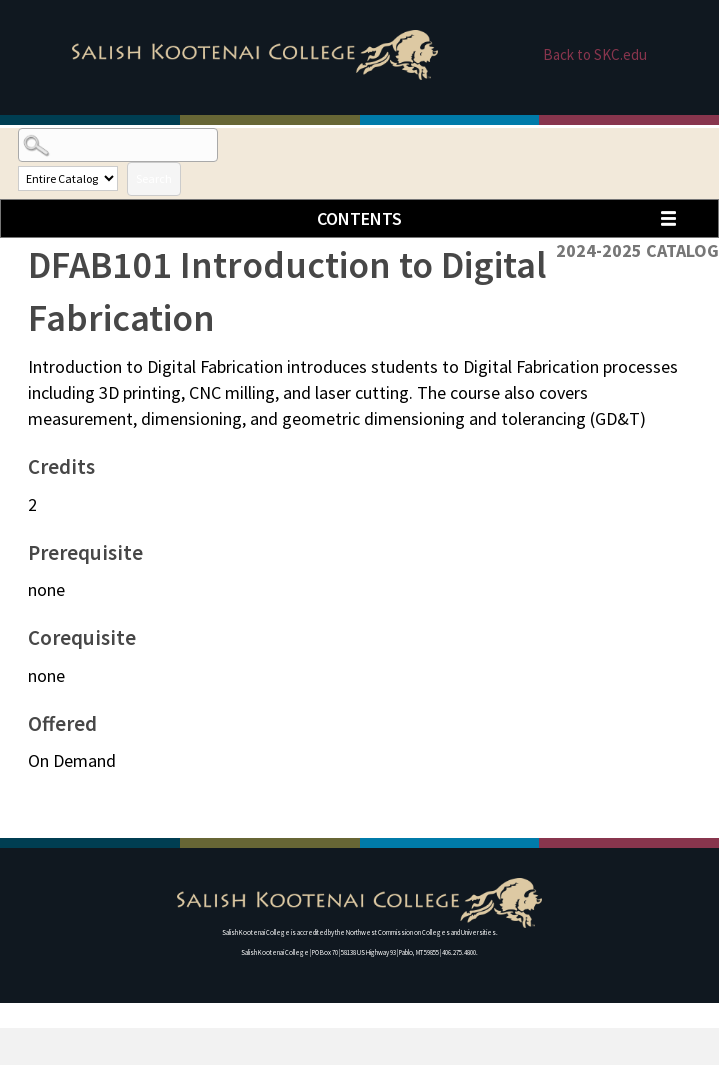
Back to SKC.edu (595, 54)
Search (154, 178)
